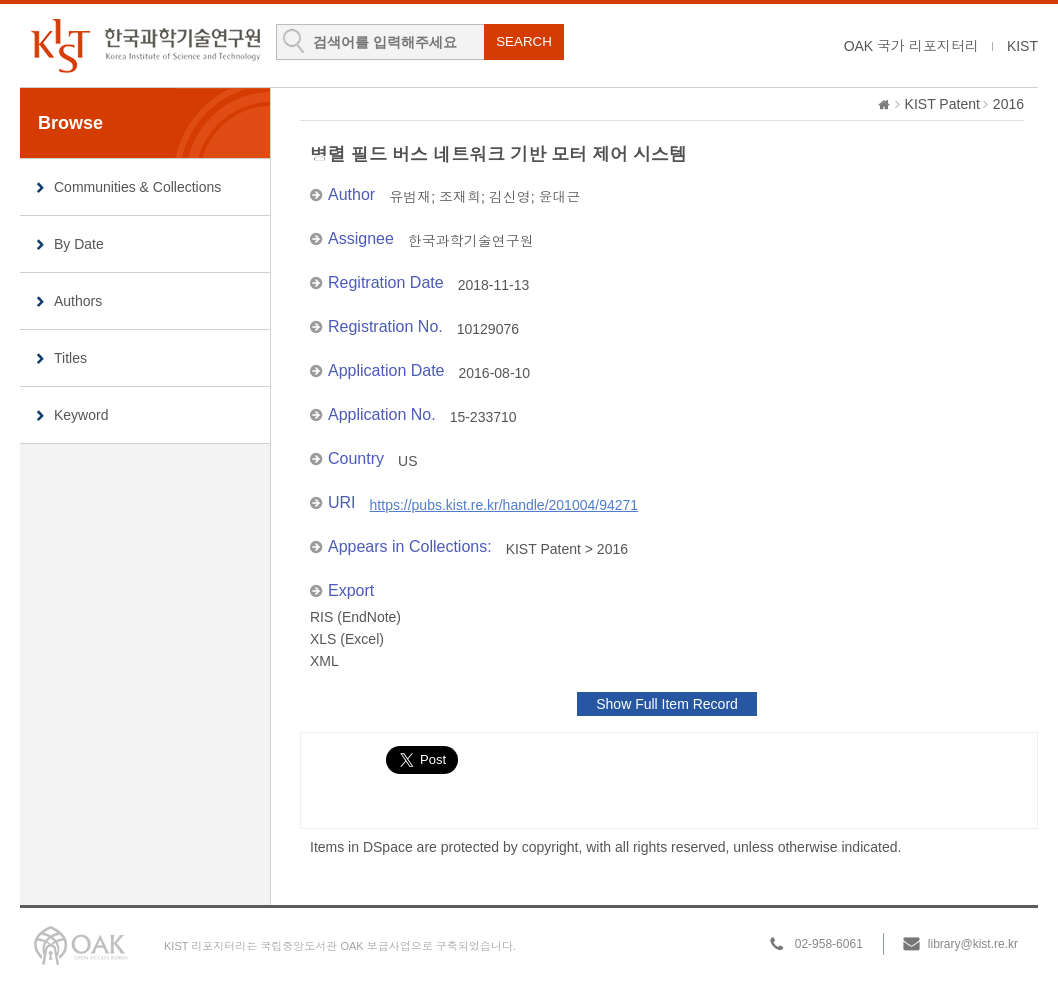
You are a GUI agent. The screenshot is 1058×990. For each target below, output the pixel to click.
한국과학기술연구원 (471, 241)
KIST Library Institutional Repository (145, 45)
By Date (79, 244)
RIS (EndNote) (355, 617)
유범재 (410, 197)
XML (324, 661)
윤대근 (559, 197)
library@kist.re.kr (973, 944)
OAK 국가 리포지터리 (911, 46)
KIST (1022, 46)
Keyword (81, 415)
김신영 (510, 197)
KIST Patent (942, 104)
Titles (70, 358)
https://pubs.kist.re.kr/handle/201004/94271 (504, 505)
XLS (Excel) (347, 639)
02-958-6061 (829, 944)
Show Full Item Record (667, 704)
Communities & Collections (137, 187)
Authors (78, 301)
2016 (1008, 104)
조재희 (460, 197)
